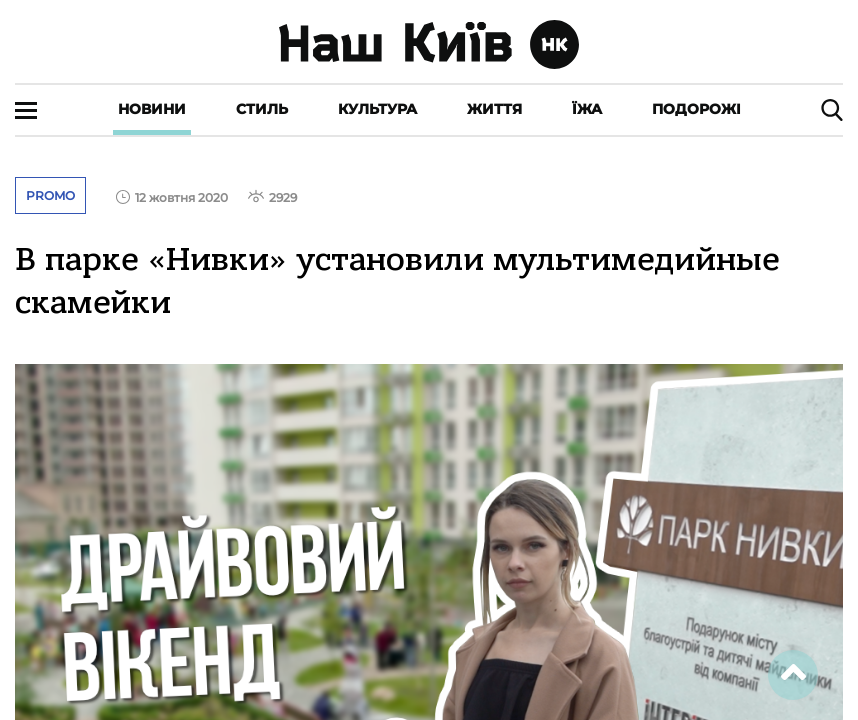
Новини (152, 109)
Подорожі (696, 109)
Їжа (587, 109)
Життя (494, 109)
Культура (377, 109)
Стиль (262, 109)
